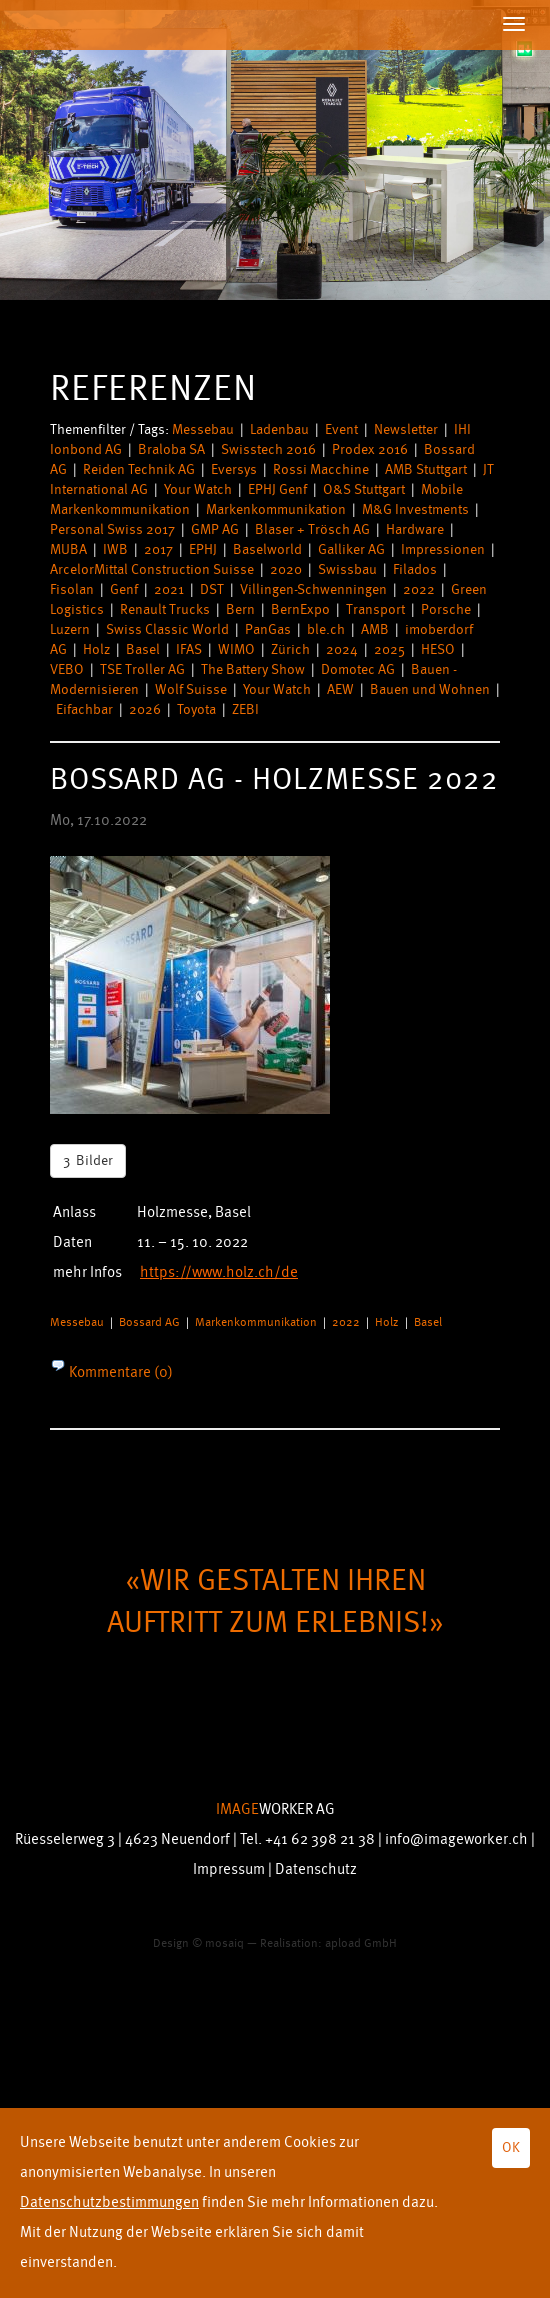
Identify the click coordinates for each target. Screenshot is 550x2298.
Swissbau (347, 569)
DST (212, 589)
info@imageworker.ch (456, 1839)
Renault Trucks (165, 609)
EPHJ (203, 549)
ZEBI (245, 709)
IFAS (189, 649)
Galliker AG (351, 549)
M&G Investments (415, 509)
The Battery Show (253, 669)
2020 (286, 569)
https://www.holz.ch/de (219, 1272)
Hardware (415, 529)
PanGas (268, 629)
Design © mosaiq (198, 1943)
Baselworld (267, 549)
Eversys (234, 469)
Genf (124, 589)
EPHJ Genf (277, 489)
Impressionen (443, 549)
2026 (145, 709)
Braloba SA (171, 449)
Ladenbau (279, 429)
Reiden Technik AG (139, 469)
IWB (115, 549)
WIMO (236, 649)
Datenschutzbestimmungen (109, 2202)
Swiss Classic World (167, 629)
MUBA (68, 549)
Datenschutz (316, 1869)
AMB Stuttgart (426, 469)
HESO (438, 649)
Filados (415, 569)
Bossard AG (149, 1322)
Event (341, 429)
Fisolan (72, 589)
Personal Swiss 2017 (112, 529)
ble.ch (326, 629)
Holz (96, 649)
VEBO (67, 669)
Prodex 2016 (370, 449)
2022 (419, 589)
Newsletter (406, 429)
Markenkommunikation (276, 509)
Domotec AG (358, 669)
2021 (169, 589)
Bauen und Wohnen (430, 689)
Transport (375, 609)
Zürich (290, 649)
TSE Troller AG (142, 669)
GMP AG (215, 529)
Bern (240, 609)
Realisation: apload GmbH (328, 1943)
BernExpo (300, 609)
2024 (342, 649)
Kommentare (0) (119, 1372)
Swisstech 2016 (268, 449)
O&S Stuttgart (364, 489)
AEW (340, 689)
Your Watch (198, 489)
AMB (375, 629)
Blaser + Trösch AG (312, 529)
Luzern (70, 629)
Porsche (446, 609)
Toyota (196, 709)
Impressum (229, 1869)
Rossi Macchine (321, 469)
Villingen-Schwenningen (313, 589)
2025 (389, 649)
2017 (158, 549)
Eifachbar (84, 709)
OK (511, 2147)
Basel (143, 649)
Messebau (203, 429)
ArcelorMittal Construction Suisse (152, 569)
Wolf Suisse (191, 689)
